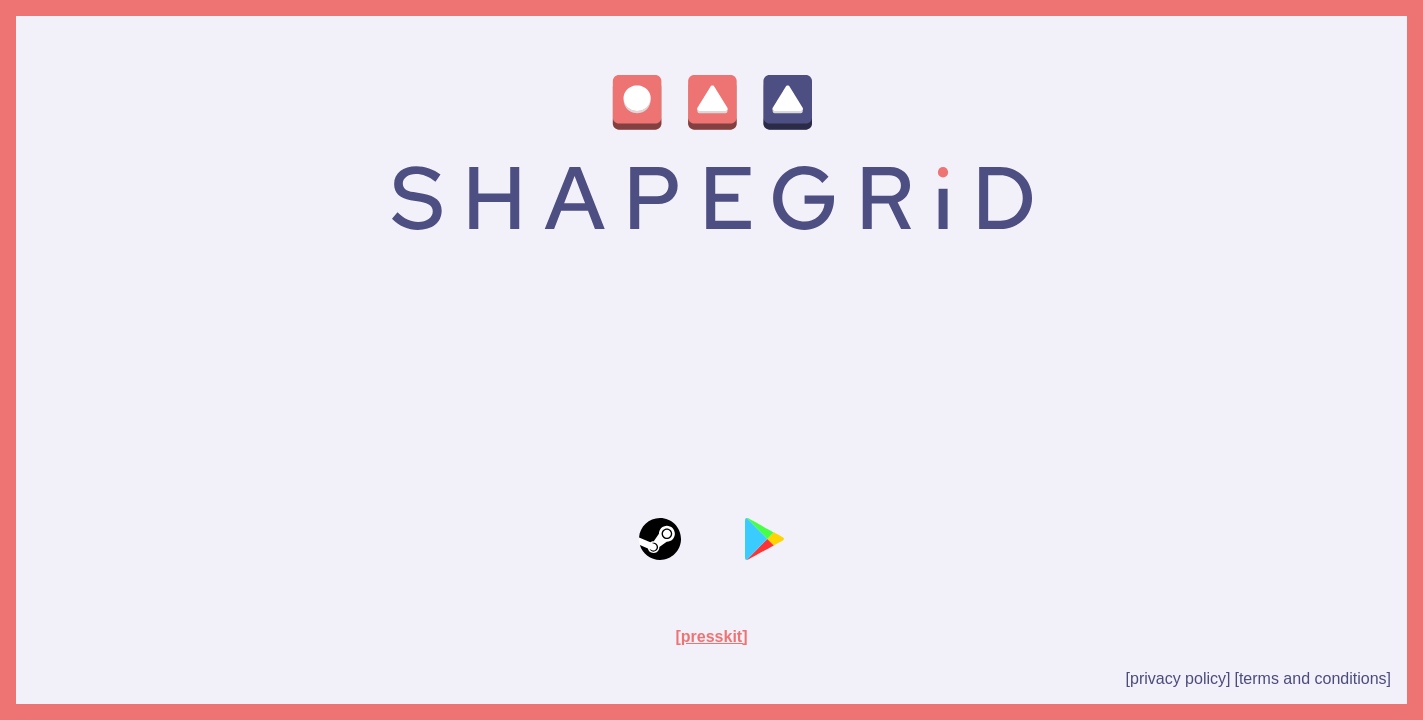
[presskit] (711, 636)
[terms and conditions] (1312, 678)
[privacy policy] (1178, 678)
